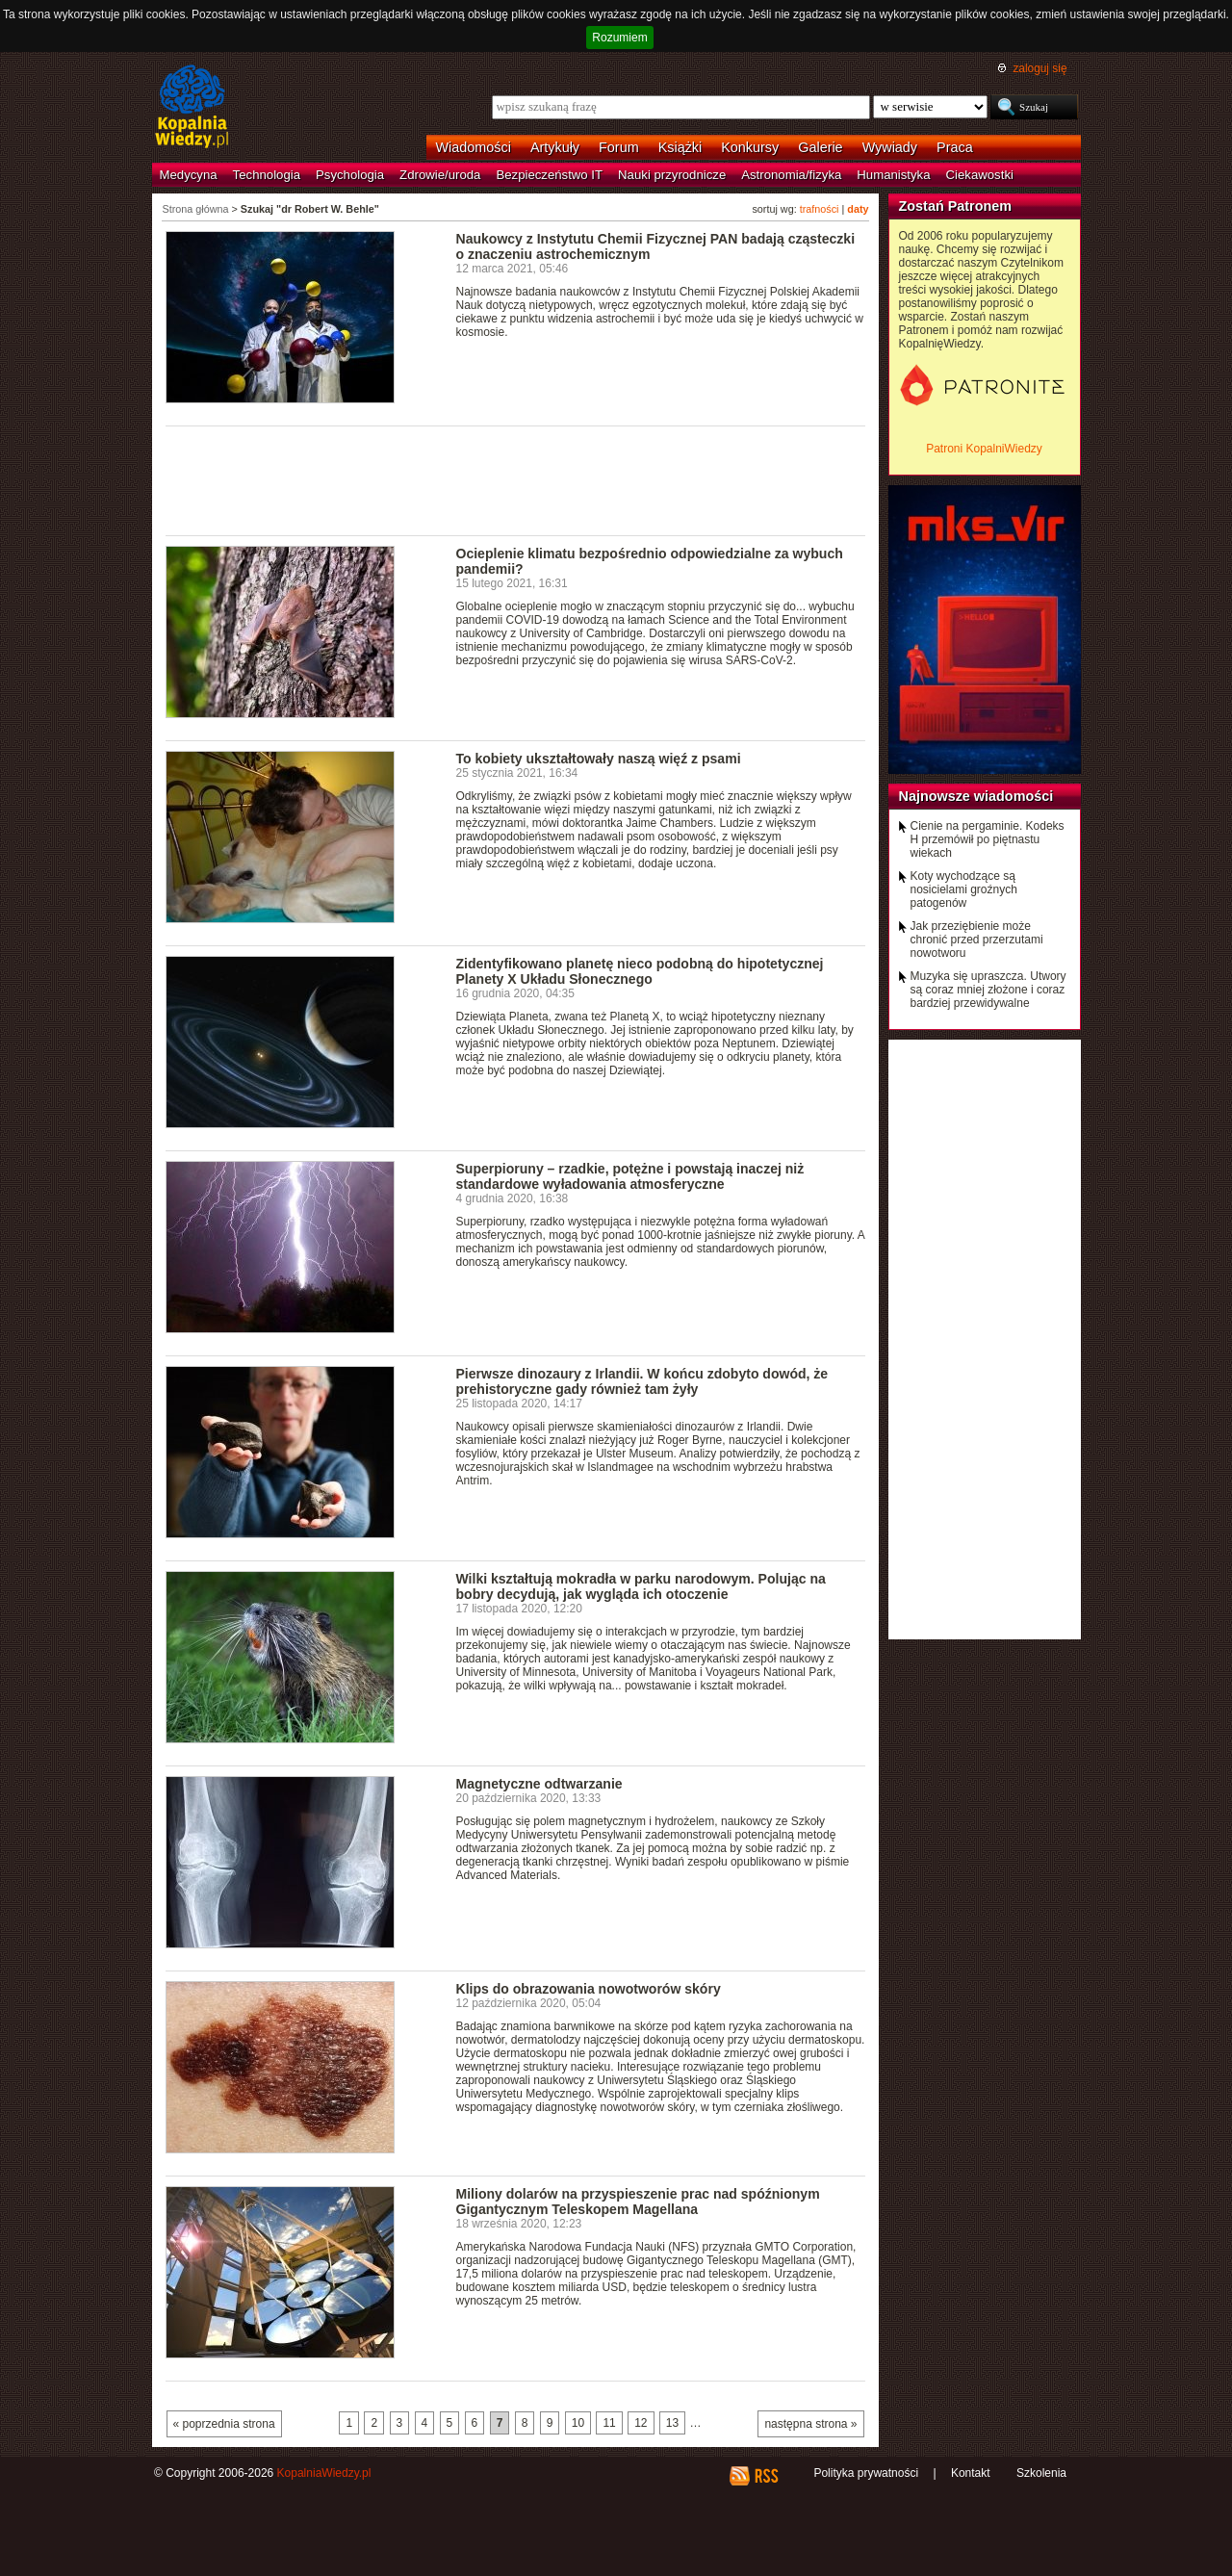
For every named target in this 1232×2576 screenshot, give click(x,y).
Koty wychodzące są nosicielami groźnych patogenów (964, 889)
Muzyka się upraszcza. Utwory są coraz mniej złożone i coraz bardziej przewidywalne (988, 989)
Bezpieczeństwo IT (549, 174)
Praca (955, 147)
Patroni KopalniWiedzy (984, 448)
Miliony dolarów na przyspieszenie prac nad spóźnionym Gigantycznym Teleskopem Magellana (638, 2201)
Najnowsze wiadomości (976, 796)
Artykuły (554, 147)
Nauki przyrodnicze (672, 174)
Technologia (266, 174)
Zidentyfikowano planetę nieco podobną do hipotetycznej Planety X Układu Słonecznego (640, 971)
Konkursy (750, 147)
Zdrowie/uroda (439, 174)
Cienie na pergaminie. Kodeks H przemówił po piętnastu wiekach (988, 839)
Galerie (820, 147)
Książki (680, 147)
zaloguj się (1039, 68)
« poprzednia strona (224, 2424)
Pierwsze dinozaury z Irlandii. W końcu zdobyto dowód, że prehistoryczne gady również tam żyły (642, 1381)
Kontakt (970, 2473)
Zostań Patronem (956, 206)
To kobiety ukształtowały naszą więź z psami (598, 758)
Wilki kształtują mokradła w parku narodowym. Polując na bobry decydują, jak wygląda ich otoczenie (641, 1586)
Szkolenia (1041, 2473)
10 (578, 2423)
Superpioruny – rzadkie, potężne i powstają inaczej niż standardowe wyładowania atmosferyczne (630, 1176)
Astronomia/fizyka (791, 174)
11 (609, 2423)
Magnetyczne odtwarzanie (539, 1783)
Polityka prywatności (865, 2473)
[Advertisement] (516, 479)
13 (672, 2423)
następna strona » (810, 2424)
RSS (766, 2476)
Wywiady (889, 147)
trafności (819, 209)
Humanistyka (893, 174)
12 (640, 2423)
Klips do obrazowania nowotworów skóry (588, 1988)
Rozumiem (619, 37)
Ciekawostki (980, 174)
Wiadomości (473, 147)
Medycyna (189, 174)
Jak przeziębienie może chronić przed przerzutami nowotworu (977, 939)
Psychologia (350, 174)
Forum (619, 147)
